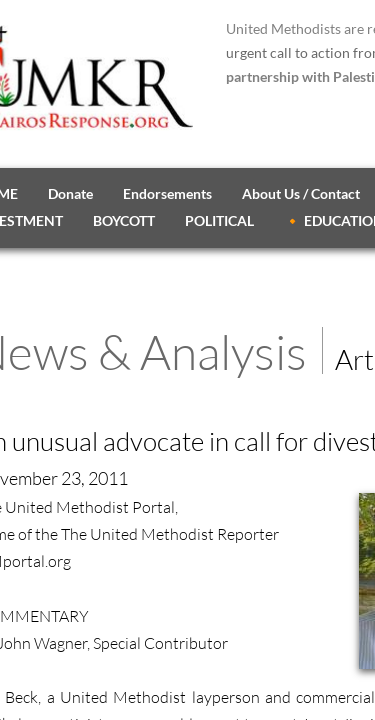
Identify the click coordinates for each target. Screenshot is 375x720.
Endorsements (167, 193)
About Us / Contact (301, 193)
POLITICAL (219, 220)
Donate (70, 193)
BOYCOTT (124, 220)
